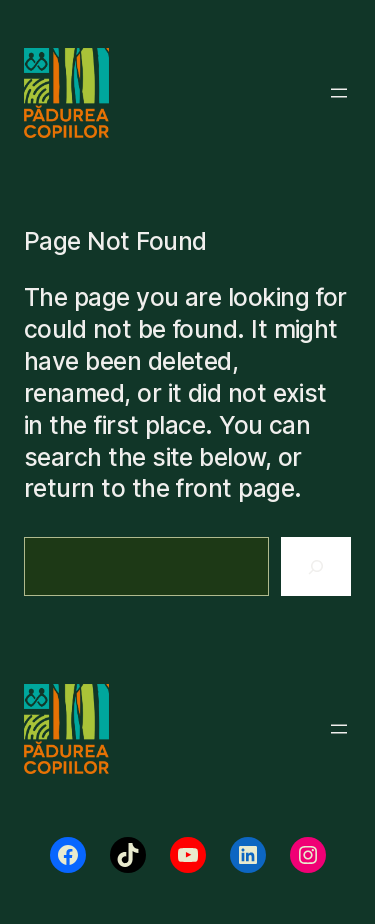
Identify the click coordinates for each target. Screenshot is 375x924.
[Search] (316, 566)
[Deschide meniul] (339, 93)
